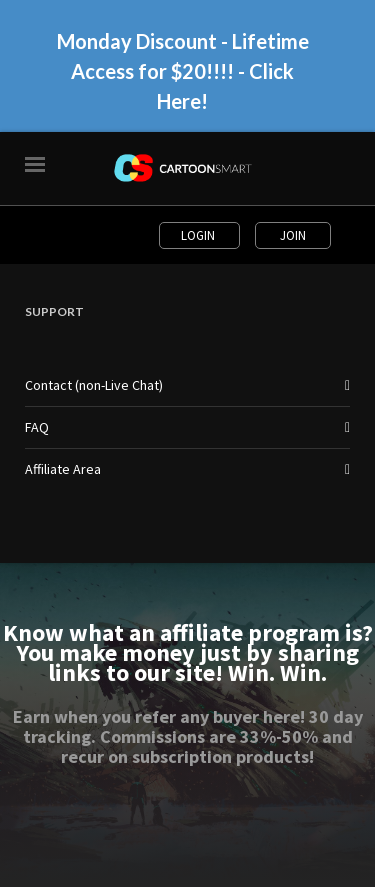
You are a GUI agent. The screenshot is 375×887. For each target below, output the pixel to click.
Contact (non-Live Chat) (94, 385)
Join (293, 235)
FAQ (37, 427)
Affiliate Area (63, 469)
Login (199, 235)
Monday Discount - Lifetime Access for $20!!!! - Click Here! (183, 71)
